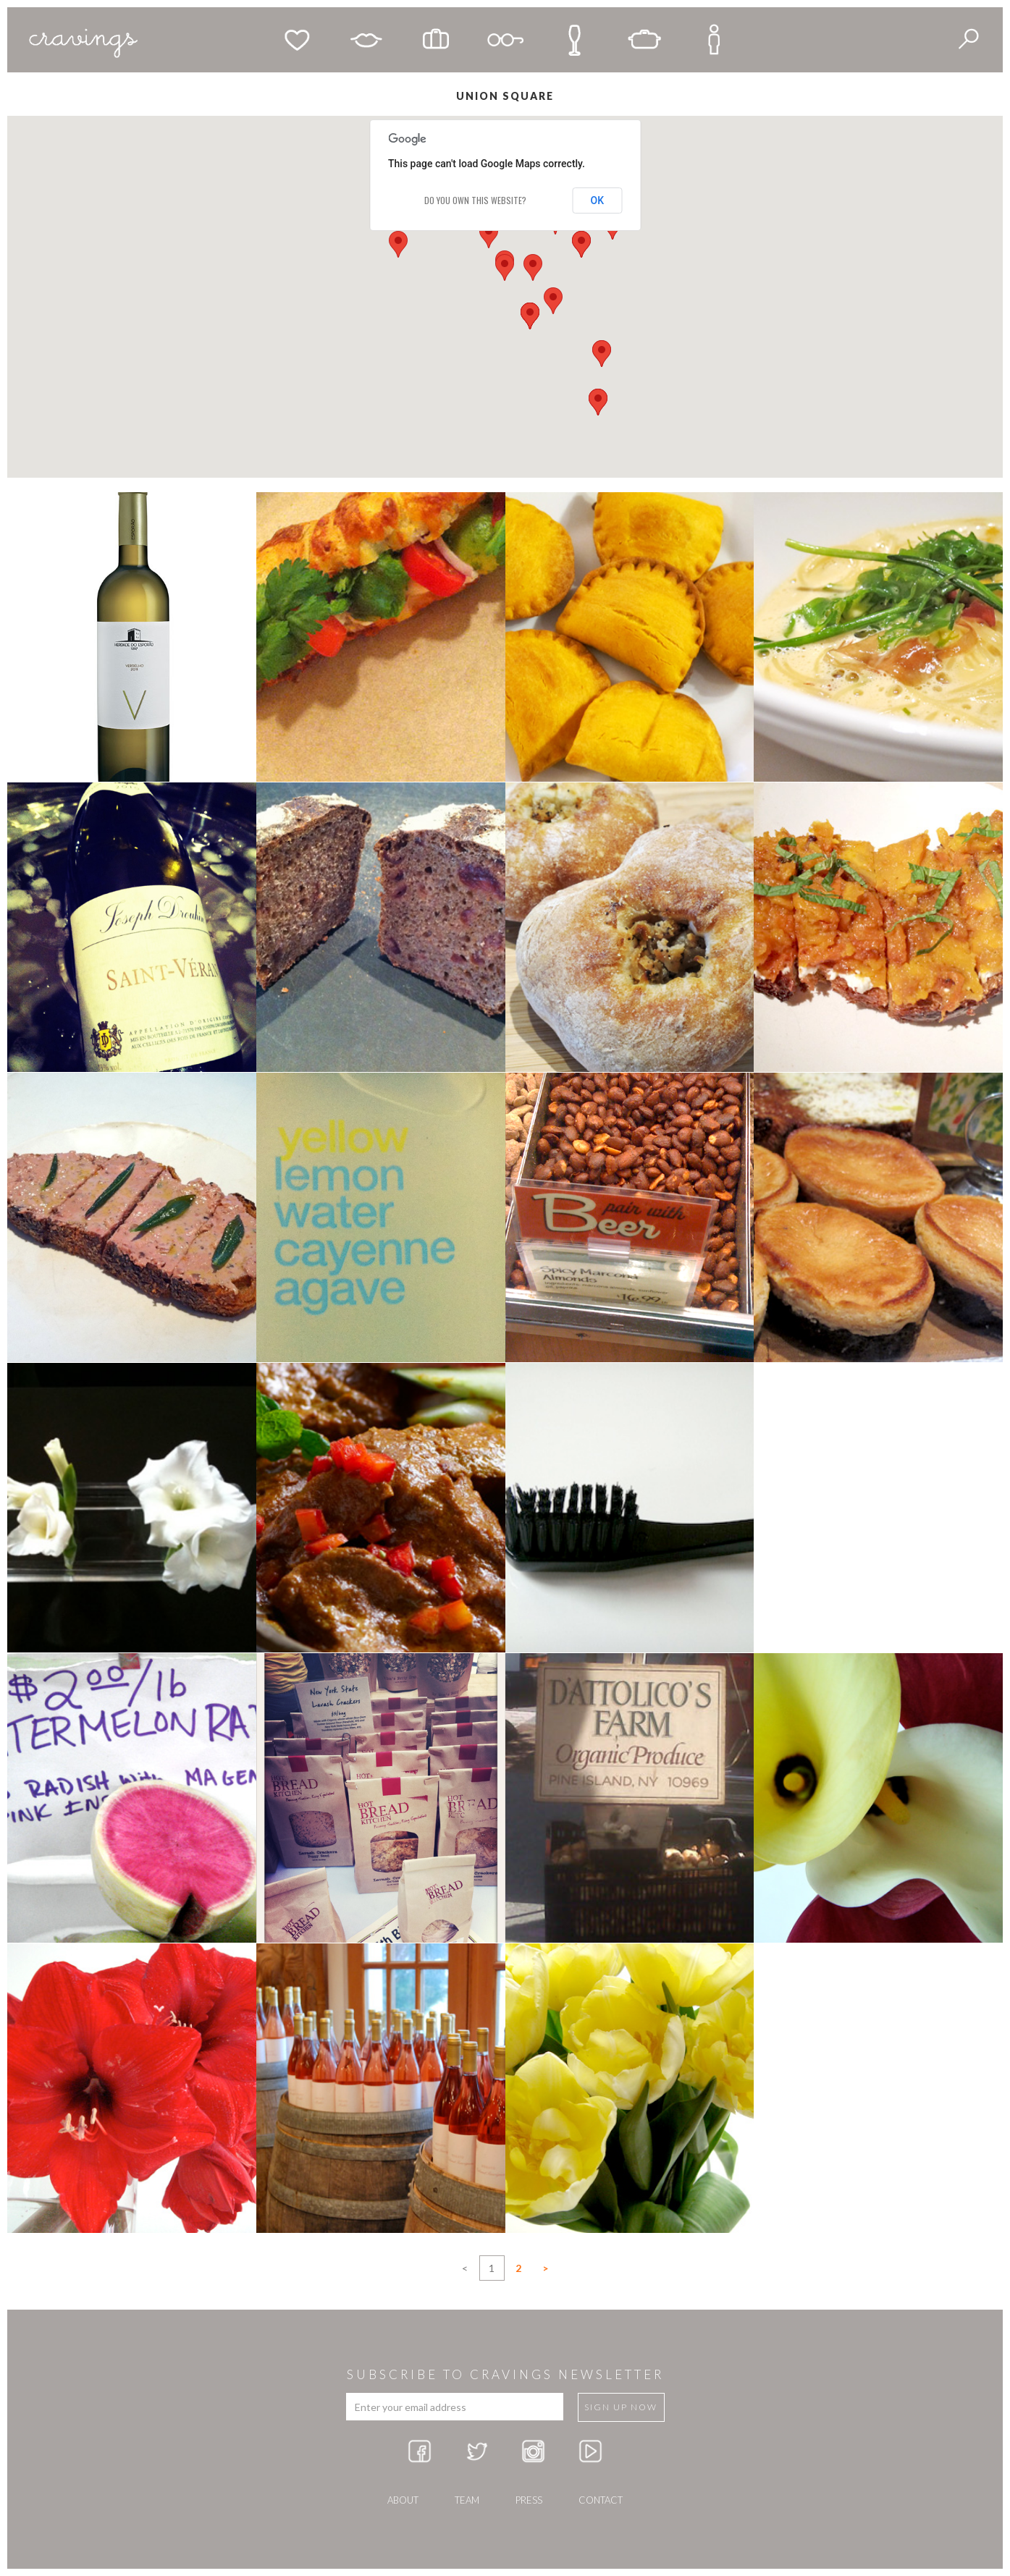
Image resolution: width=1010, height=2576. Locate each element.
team (467, 2500)
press (528, 2500)
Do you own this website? (475, 200)
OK (598, 200)
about (402, 2500)
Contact (600, 2500)
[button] (532, 267)
